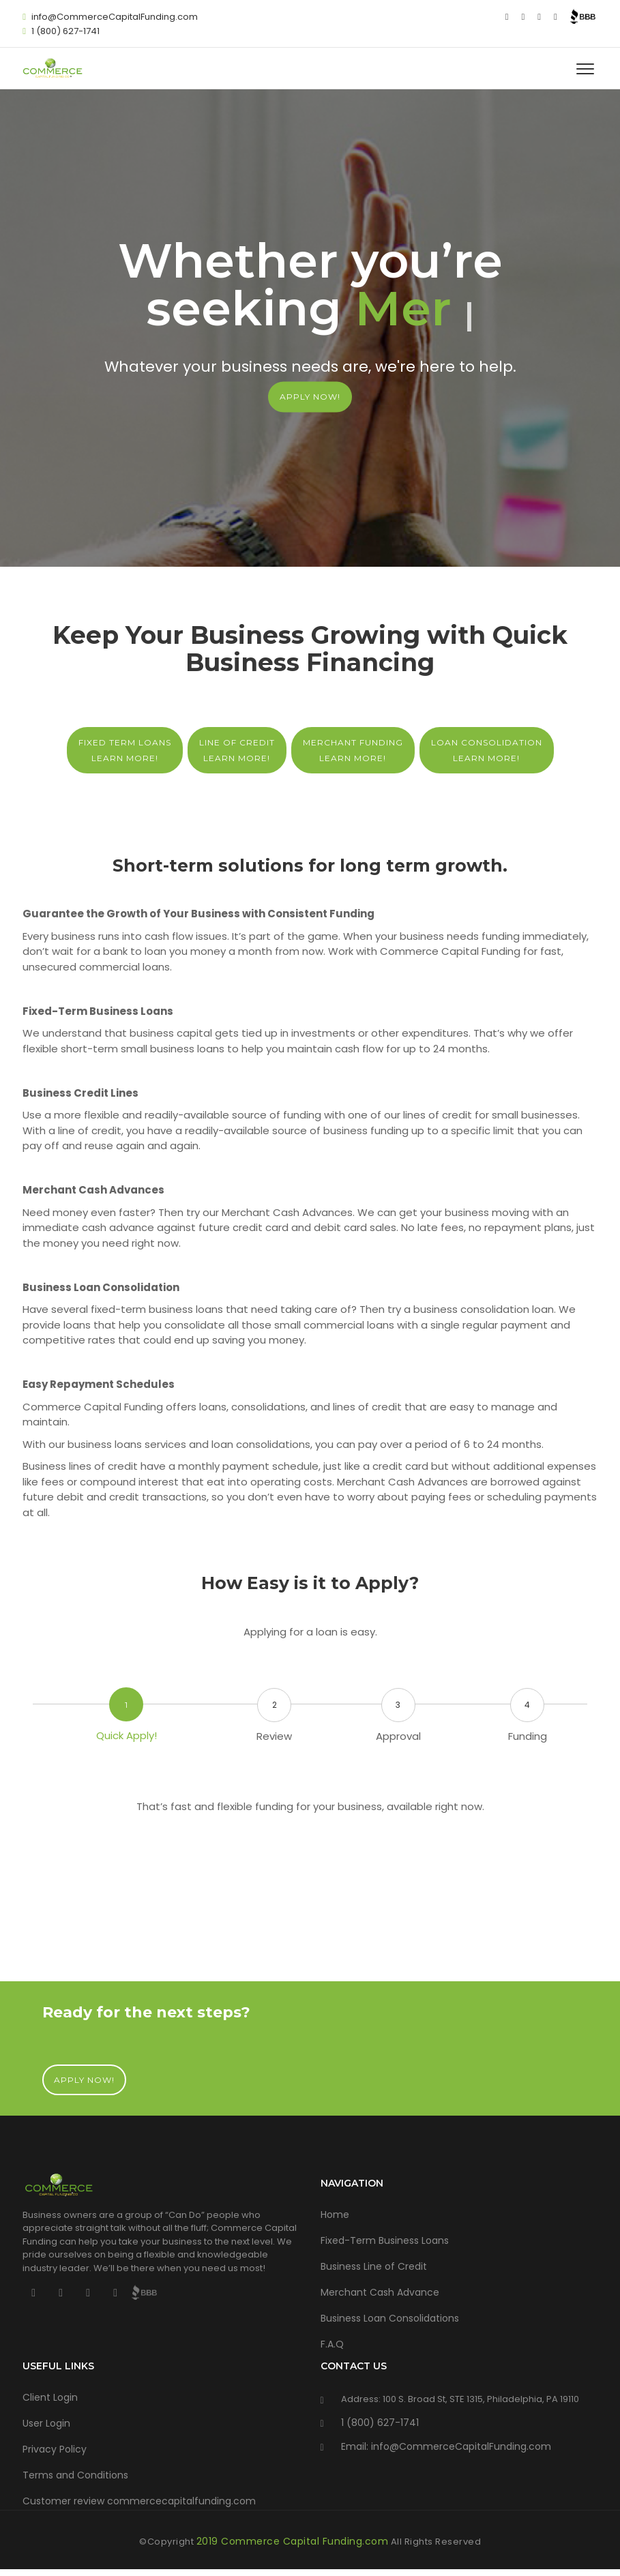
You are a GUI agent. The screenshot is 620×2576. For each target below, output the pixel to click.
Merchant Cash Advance (380, 2292)
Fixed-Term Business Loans (385, 2240)
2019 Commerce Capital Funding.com (292, 2541)
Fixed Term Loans (124, 750)
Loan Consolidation (486, 750)
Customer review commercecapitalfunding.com (139, 2501)
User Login (46, 2423)
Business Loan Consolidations (390, 2318)
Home (335, 2214)
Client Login (50, 2397)
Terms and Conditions (75, 2475)
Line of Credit (237, 750)
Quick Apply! (126, 1735)
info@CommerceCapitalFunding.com (114, 16)
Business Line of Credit (374, 2266)
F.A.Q (332, 2344)
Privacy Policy (55, 2449)
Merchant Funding (353, 750)
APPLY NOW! (310, 397)
